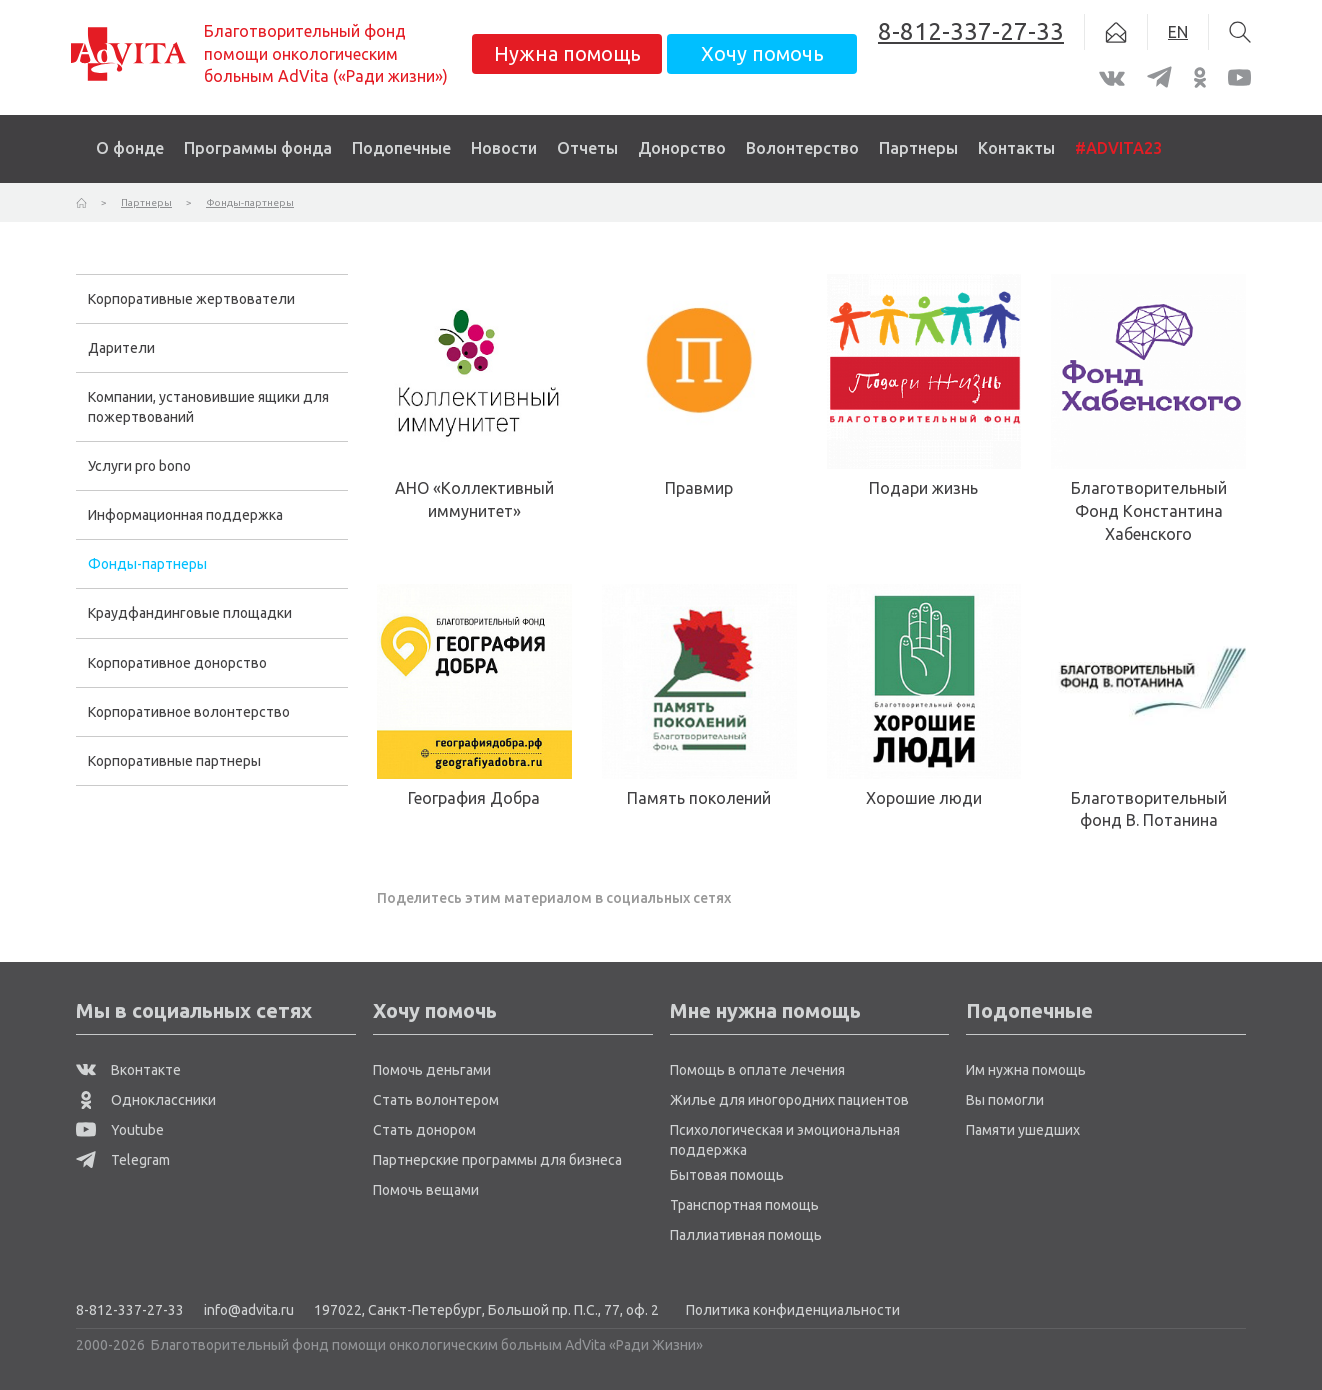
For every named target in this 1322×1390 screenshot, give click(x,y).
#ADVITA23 (1118, 148)
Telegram (123, 1160)
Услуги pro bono (139, 466)
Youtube (120, 1130)
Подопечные (401, 148)
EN (1178, 32)
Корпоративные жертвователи (191, 299)
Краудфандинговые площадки (190, 613)
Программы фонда (258, 148)
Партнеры (918, 148)
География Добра (474, 798)
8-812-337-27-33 (130, 1310)
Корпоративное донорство (177, 663)
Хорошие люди (924, 798)
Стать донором (424, 1130)
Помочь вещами (426, 1190)
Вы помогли (1005, 1100)
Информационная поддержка (185, 515)
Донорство (682, 148)
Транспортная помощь (744, 1205)
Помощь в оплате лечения (757, 1070)
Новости (504, 148)
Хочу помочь (762, 53)
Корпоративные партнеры (174, 761)
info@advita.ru (249, 1310)
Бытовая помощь (727, 1175)
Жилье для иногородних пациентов (789, 1100)
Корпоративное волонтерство (189, 712)
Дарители (121, 348)
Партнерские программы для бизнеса (497, 1160)
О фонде (130, 148)
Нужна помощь (567, 53)
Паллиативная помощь (746, 1235)
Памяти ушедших (1023, 1130)
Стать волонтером (436, 1100)
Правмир (699, 488)
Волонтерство (802, 148)
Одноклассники (146, 1100)
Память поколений (699, 798)
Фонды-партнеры (147, 564)
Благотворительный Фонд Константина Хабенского (1149, 511)
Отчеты (587, 148)
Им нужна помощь (1026, 1070)
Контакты (1016, 148)
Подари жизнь (923, 488)
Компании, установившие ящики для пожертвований (208, 407)
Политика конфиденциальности (793, 1310)
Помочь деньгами (432, 1070)
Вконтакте (128, 1070)
